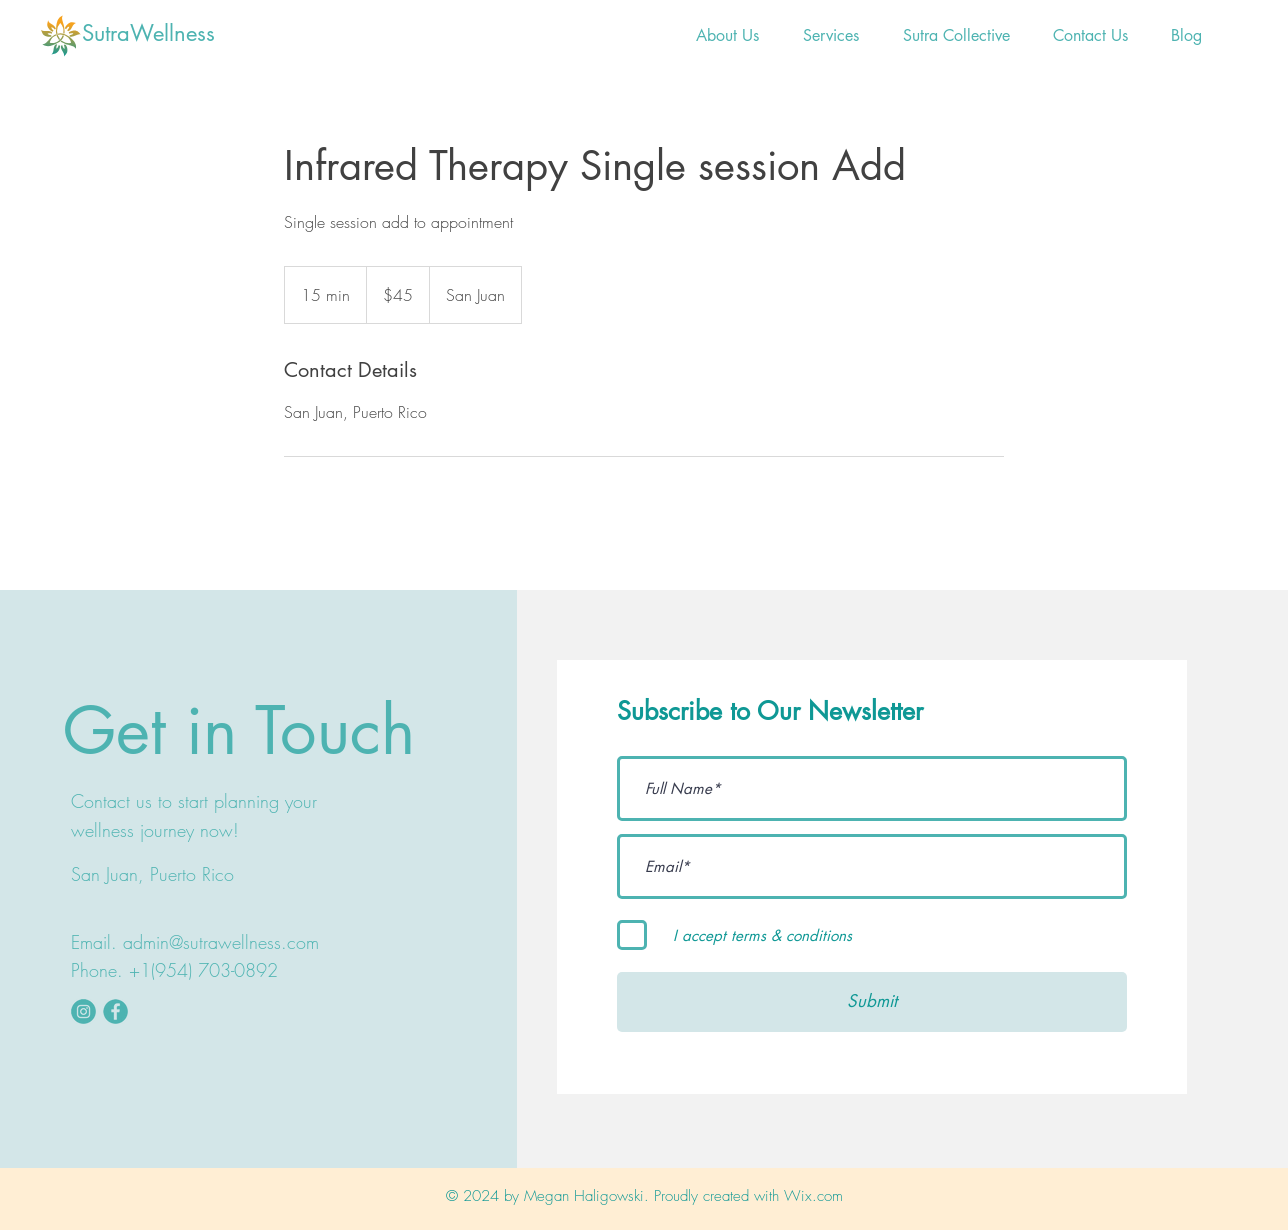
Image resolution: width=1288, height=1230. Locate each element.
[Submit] (872, 1002)
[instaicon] (83, 1011)
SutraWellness (148, 33)
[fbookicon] (115, 1011)
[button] (831, 36)
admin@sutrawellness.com (221, 942)
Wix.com (813, 1196)
